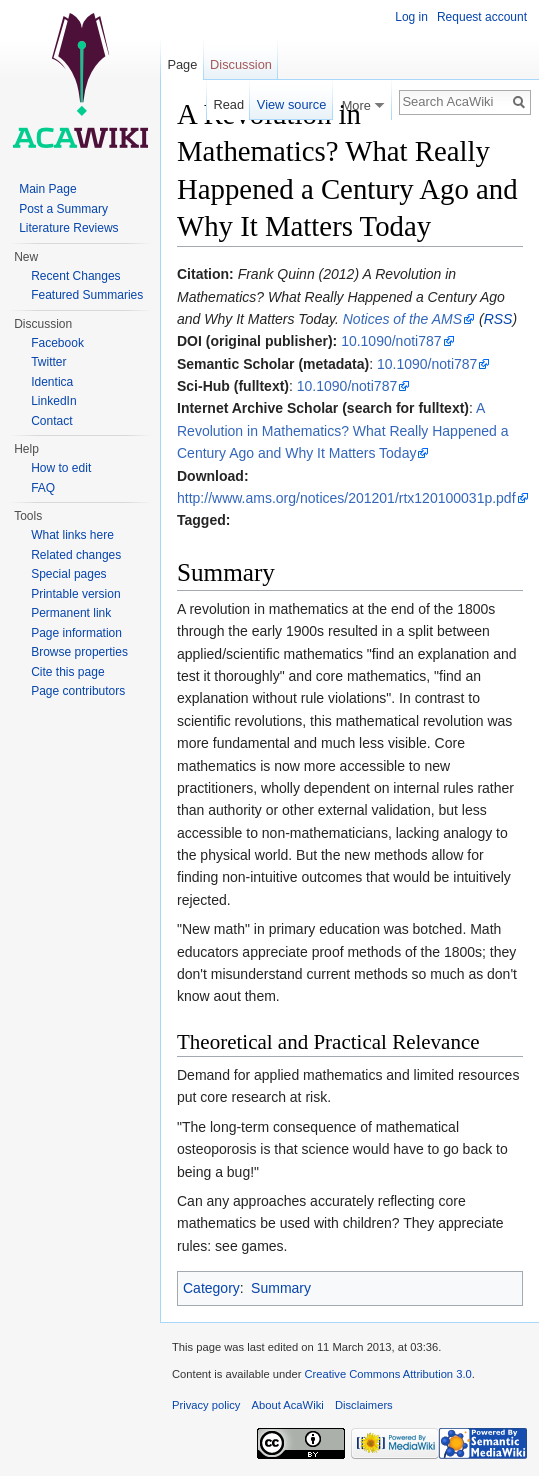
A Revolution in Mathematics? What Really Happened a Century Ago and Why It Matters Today (343, 430)
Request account (482, 17)
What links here (72, 535)
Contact (51, 421)
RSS (498, 319)
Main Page (47, 189)
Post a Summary (63, 209)
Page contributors (78, 691)
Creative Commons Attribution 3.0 (387, 1374)
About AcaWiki (288, 1405)
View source (291, 104)
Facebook (57, 343)
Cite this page (67, 672)
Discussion (241, 64)
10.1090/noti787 (391, 341)
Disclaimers (364, 1405)
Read (226, 104)
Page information (76, 633)
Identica (52, 382)
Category (211, 1288)
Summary (281, 1288)
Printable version (75, 594)
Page (182, 64)
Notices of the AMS (402, 319)
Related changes (76, 555)
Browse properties (79, 652)
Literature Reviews (68, 228)
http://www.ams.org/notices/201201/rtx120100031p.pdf (346, 498)
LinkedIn (53, 401)
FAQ (43, 488)
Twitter (48, 362)
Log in (411, 17)
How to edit (61, 468)
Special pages (68, 574)
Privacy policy (206, 1405)
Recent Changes (75, 276)
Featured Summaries (87, 295)
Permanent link (71, 613)
